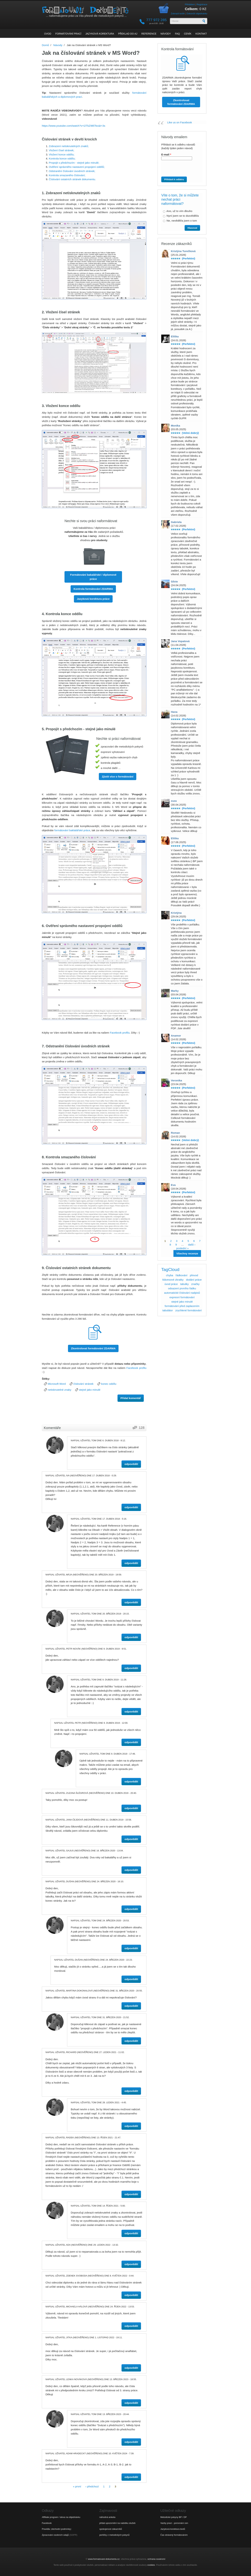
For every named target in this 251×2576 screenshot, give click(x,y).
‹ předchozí (92, 2486)
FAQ (177, 33)
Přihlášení (190, 4)
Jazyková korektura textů (172, 2529)
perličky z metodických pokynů (114, 2535)
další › (191, 1244)
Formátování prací (68, 33)
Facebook (47, 2523)
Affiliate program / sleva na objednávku (61, 2517)
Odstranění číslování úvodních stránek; (72, 171)
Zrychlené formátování (53, 2563)
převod (194, 1275)
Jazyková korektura (99, 33)
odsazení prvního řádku (182, 1288)
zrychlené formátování (188, 1310)
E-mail (166, 154)
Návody (166, 33)
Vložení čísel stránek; (61, 150)
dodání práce (194, 1279)
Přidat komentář (130, 1398)
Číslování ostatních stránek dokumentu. (72, 179)
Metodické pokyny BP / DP (173, 2517)
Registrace (202, 4)
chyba (169, 1275)
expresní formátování (182, 1297)
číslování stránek (83, 1383)
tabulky (184, 1284)
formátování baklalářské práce (72, 830)
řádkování (181, 1275)
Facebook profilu (120, 1032)
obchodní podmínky (61, 2529)
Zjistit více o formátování (117, 776)
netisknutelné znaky (59, 1389)
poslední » (182, 1248)
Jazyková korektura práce (93, 598)
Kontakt (201, 33)
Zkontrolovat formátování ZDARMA (93, 1348)
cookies (151, 2565)
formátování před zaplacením (182, 1305)
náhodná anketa (107, 2517)
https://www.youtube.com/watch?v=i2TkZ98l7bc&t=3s (73, 125)
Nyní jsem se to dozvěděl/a (183, 215)
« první (77, 2486)
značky (195, 1284)
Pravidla (46, 2529)
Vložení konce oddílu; (61, 154)
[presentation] (180, 169)
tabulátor (167, 1310)
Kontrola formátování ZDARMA (93, 588)
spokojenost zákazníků (110, 2529)
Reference (148, 33)
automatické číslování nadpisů (182, 1292)
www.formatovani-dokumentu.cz (104, 2559)
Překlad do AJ (127, 33)
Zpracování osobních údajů (55, 2535)
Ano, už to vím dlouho (179, 211)
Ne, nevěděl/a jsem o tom (182, 220)
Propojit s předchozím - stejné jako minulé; (74, 162)
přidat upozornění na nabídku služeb (117, 2523)
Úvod (47, 33)
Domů (45, 45)
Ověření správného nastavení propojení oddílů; (77, 166)
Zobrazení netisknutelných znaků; (69, 146)
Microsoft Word (57, 1383)
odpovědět (131, 1464)
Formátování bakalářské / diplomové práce (93, 576)
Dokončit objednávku (197, 13)
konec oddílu (108, 1383)
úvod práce (171, 1284)
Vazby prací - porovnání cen (174, 2523)
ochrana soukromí (156, 2559)
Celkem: (192, 9)
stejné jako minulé (89, 1389)
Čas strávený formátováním (174, 2535)
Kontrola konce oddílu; (62, 158)
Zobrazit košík (178, 13)
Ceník (187, 33)
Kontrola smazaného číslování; (67, 175)
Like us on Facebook (179, 122)
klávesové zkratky (173, 1279)
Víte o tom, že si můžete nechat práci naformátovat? (180, 199)
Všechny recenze (187, 1253)
